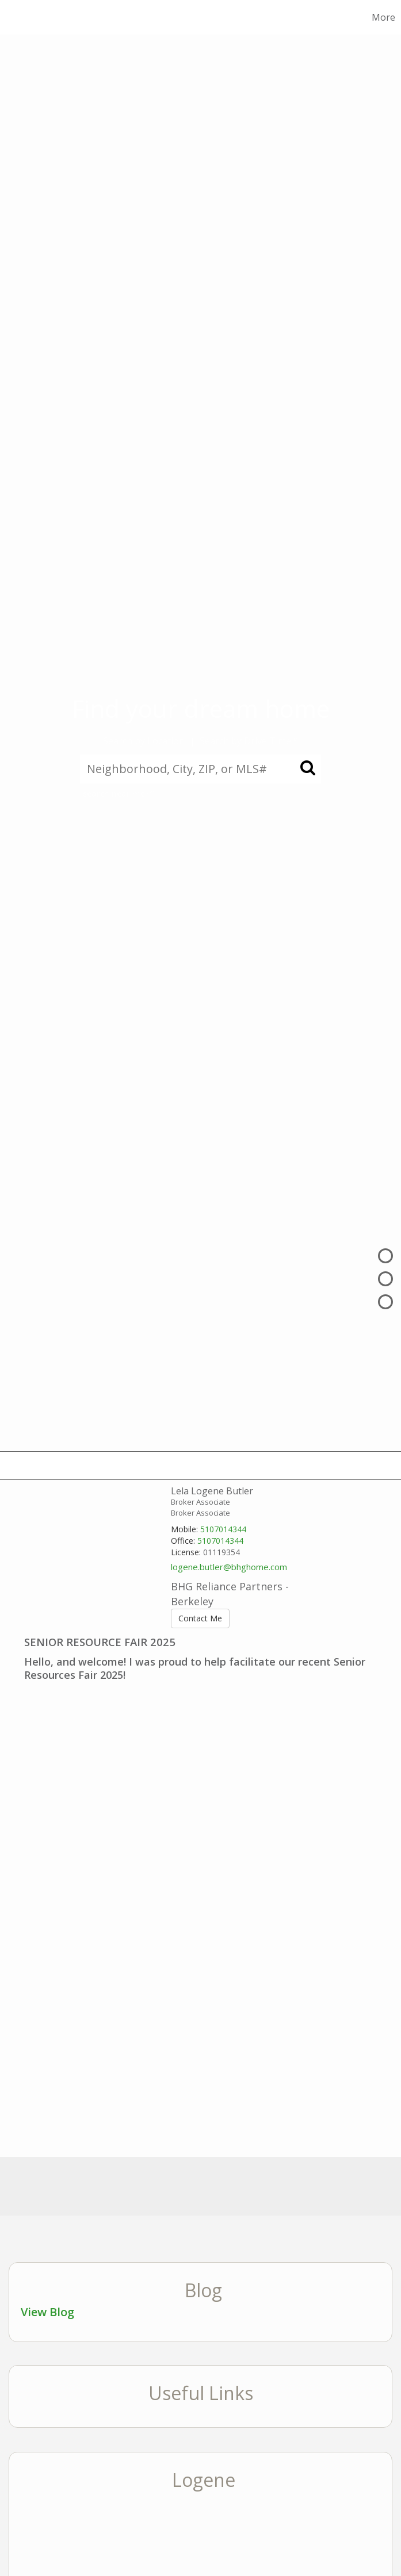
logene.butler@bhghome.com (229, 1566)
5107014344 (223, 1529)
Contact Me (200, 1618)
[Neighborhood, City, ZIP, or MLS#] (200, 769)
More (383, 17)
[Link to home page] (28, 17)
